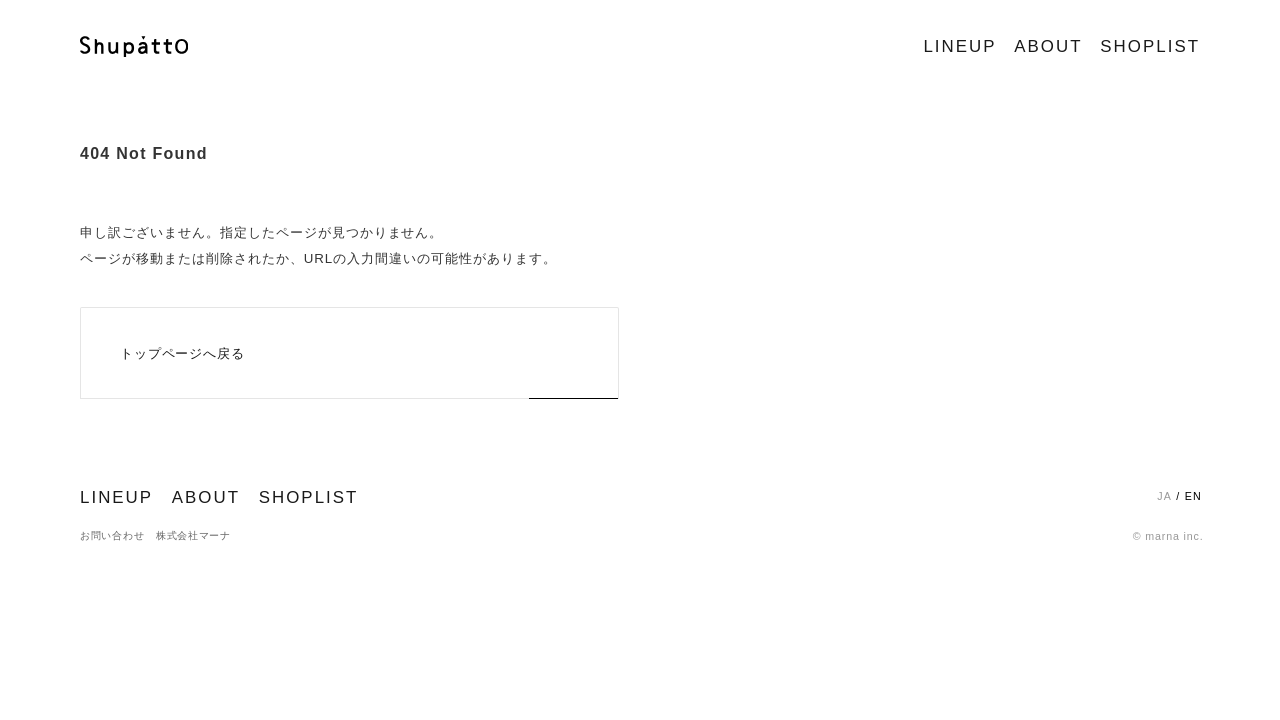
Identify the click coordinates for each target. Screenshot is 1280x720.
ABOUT (1048, 46)
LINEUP (959, 46)
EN (1193, 496)
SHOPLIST (1150, 46)
